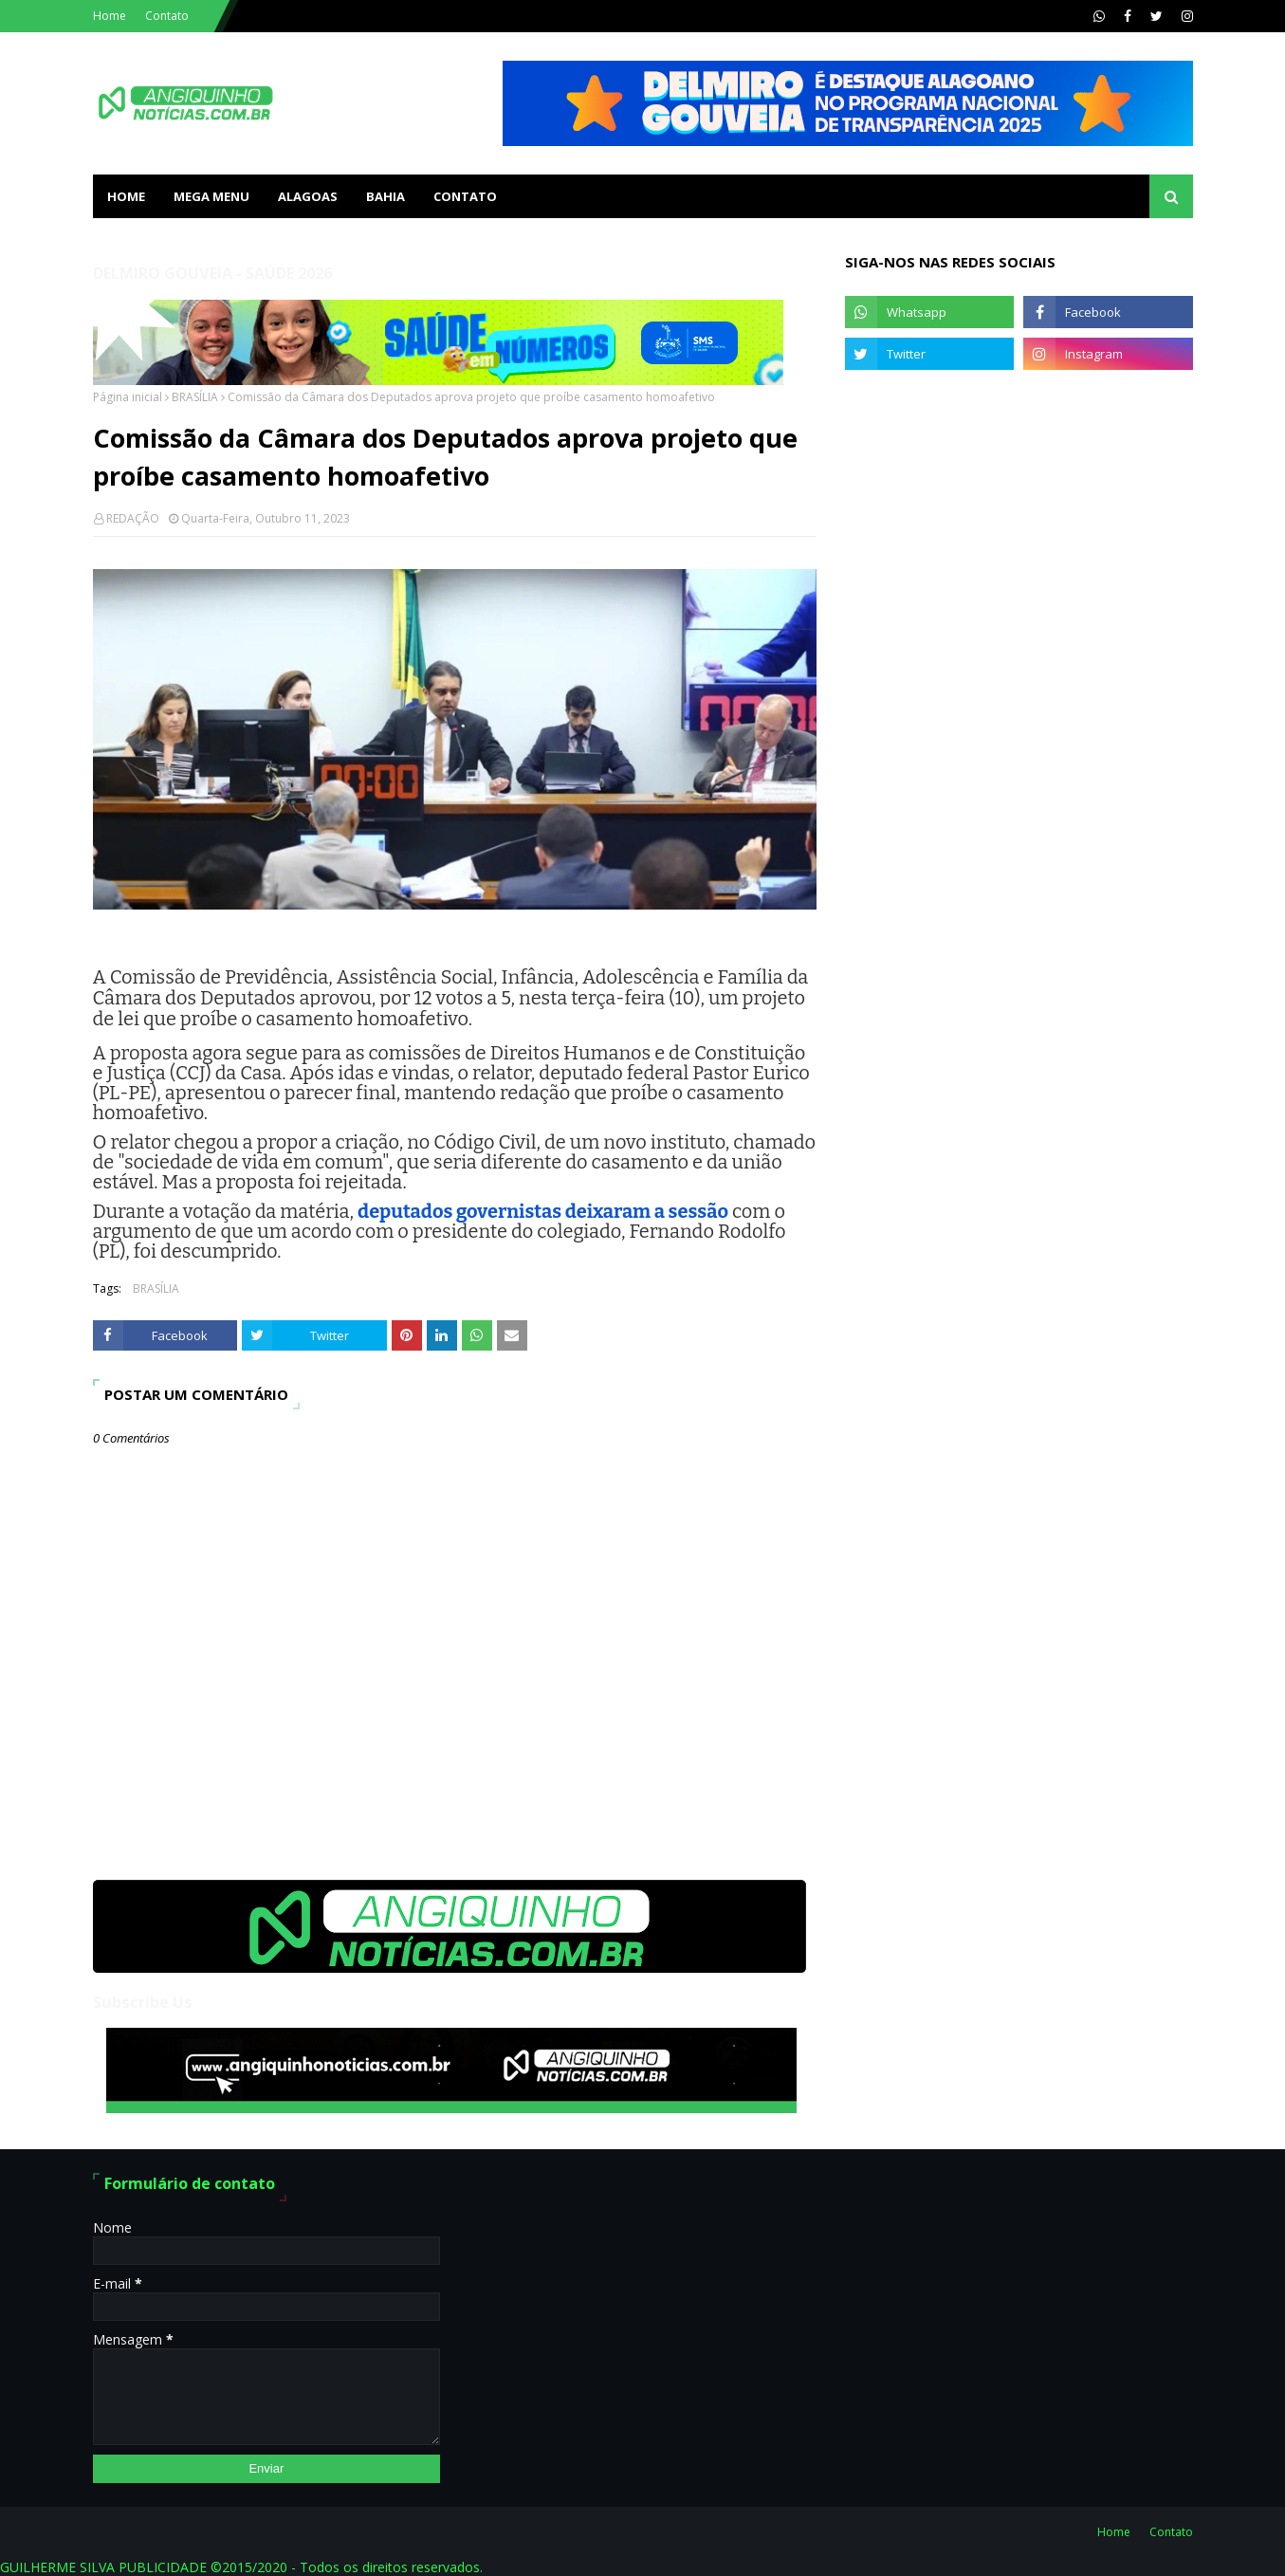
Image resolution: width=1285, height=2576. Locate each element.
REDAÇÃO (132, 518)
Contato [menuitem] (465, 196)
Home (109, 16)
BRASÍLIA (195, 397)
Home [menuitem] (126, 196)
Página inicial (127, 397)
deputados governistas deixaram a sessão (543, 1211)
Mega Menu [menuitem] (211, 196)
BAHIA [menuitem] (385, 196)
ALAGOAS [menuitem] (308, 196)
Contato (167, 16)
